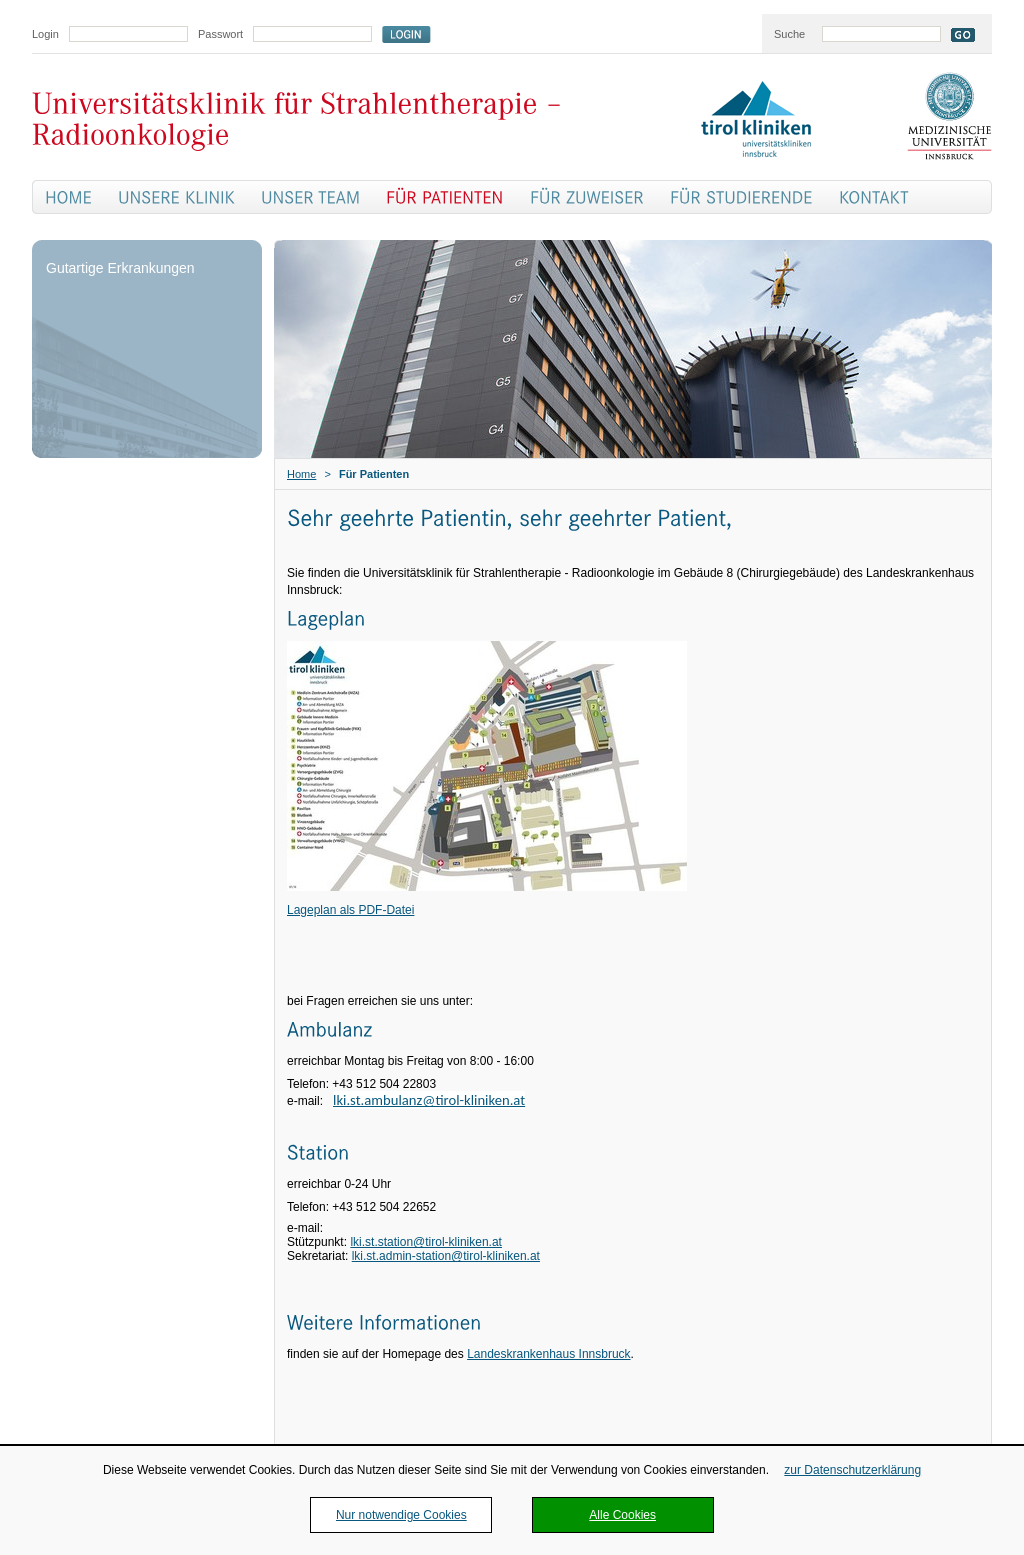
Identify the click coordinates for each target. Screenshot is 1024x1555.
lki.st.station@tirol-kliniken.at (426, 1242)
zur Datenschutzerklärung (852, 1470)
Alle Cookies (622, 1515)
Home (301, 474)
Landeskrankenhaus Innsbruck (548, 1354)
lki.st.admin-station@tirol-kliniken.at (446, 1256)
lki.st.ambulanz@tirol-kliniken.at (429, 1100)
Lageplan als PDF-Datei (350, 910)
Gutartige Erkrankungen (120, 268)
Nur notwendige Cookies (401, 1515)
